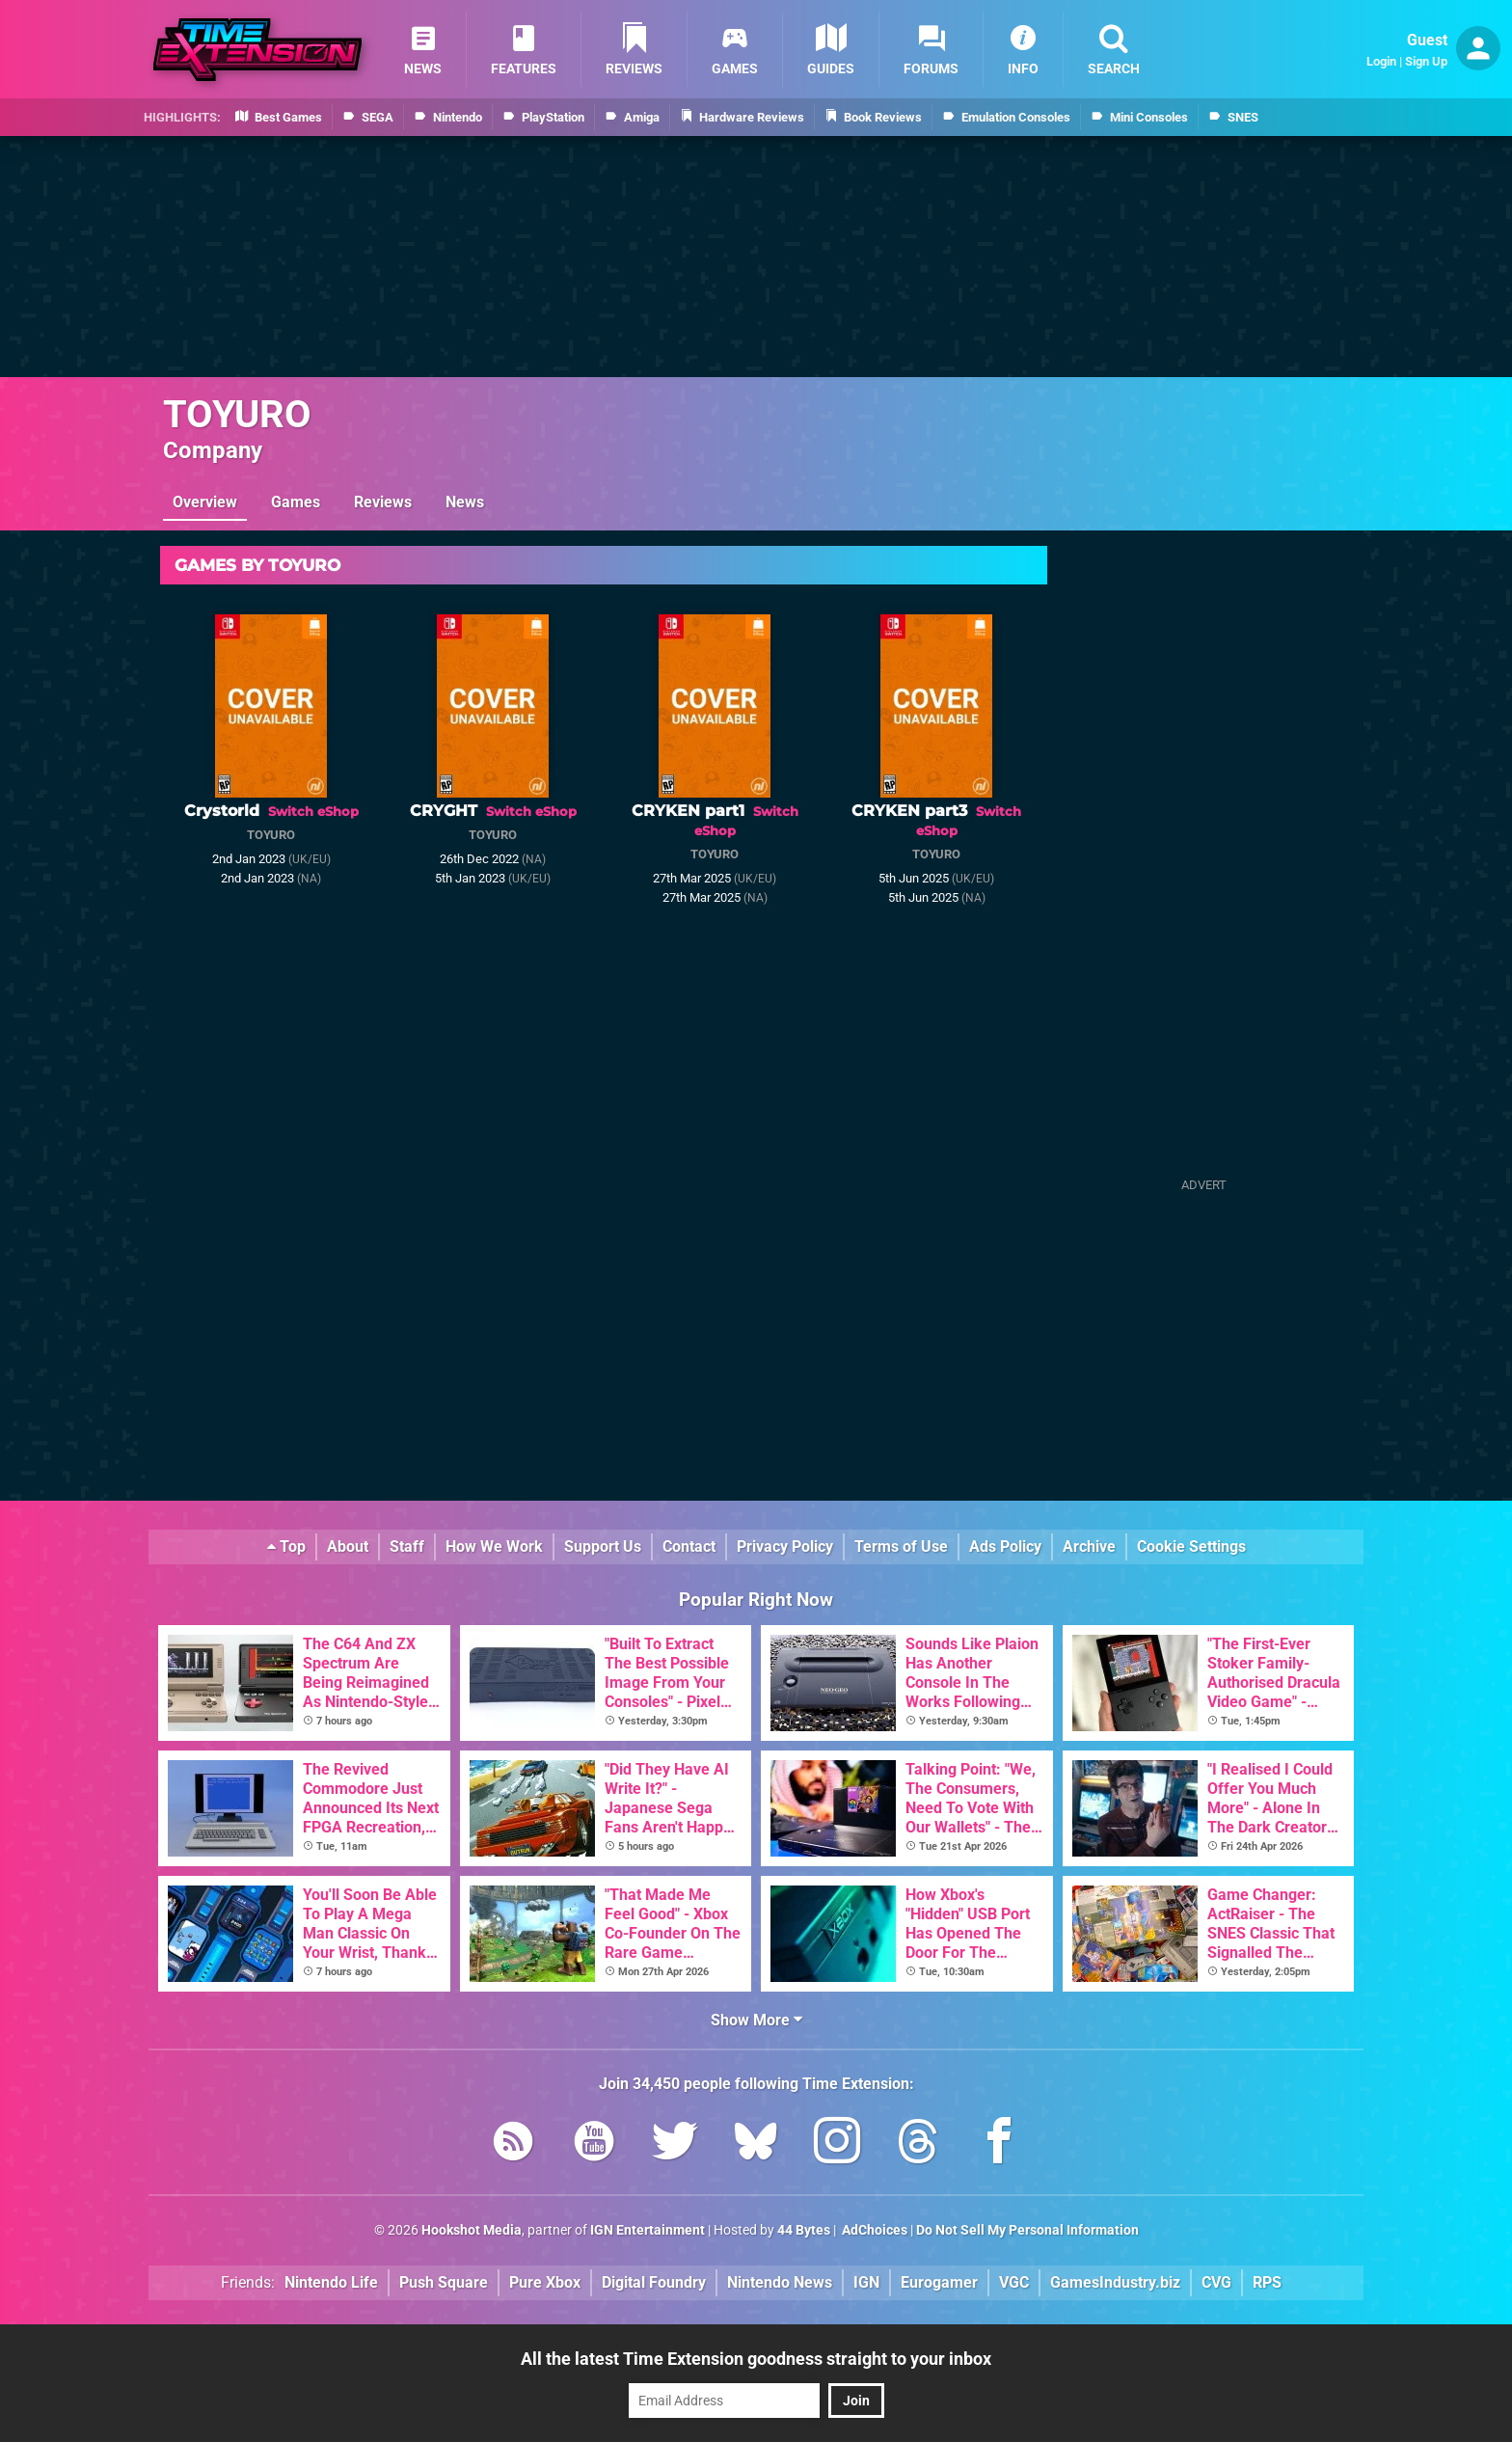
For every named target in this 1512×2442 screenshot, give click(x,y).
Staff (407, 1546)
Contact (689, 1546)
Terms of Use (901, 1546)
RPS (1267, 2282)
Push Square (443, 2282)
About (347, 1546)
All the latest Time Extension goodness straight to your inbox (756, 2358)
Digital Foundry (654, 2282)
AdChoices (873, 2230)
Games (295, 502)
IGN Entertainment (647, 2230)
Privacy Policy (785, 1546)
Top (286, 1546)
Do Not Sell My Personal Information (1027, 2230)
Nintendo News (779, 2282)
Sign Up (1426, 61)
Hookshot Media (471, 2230)
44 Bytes (803, 2230)
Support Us (602, 1546)
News (465, 502)
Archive (1089, 1546)
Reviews (383, 502)
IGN (866, 2282)
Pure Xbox (544, 2282)
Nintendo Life (331, 2282)
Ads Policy (1005, 1546)
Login (1381, 61)
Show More (756, 2020)
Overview (205, 502)
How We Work (494, 1546)
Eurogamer (939, 2282)
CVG (1216, 2282)
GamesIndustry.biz (1115, 2282)
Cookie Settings (1191, 1546)
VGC (1014, 2282)
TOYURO (237, 414)
